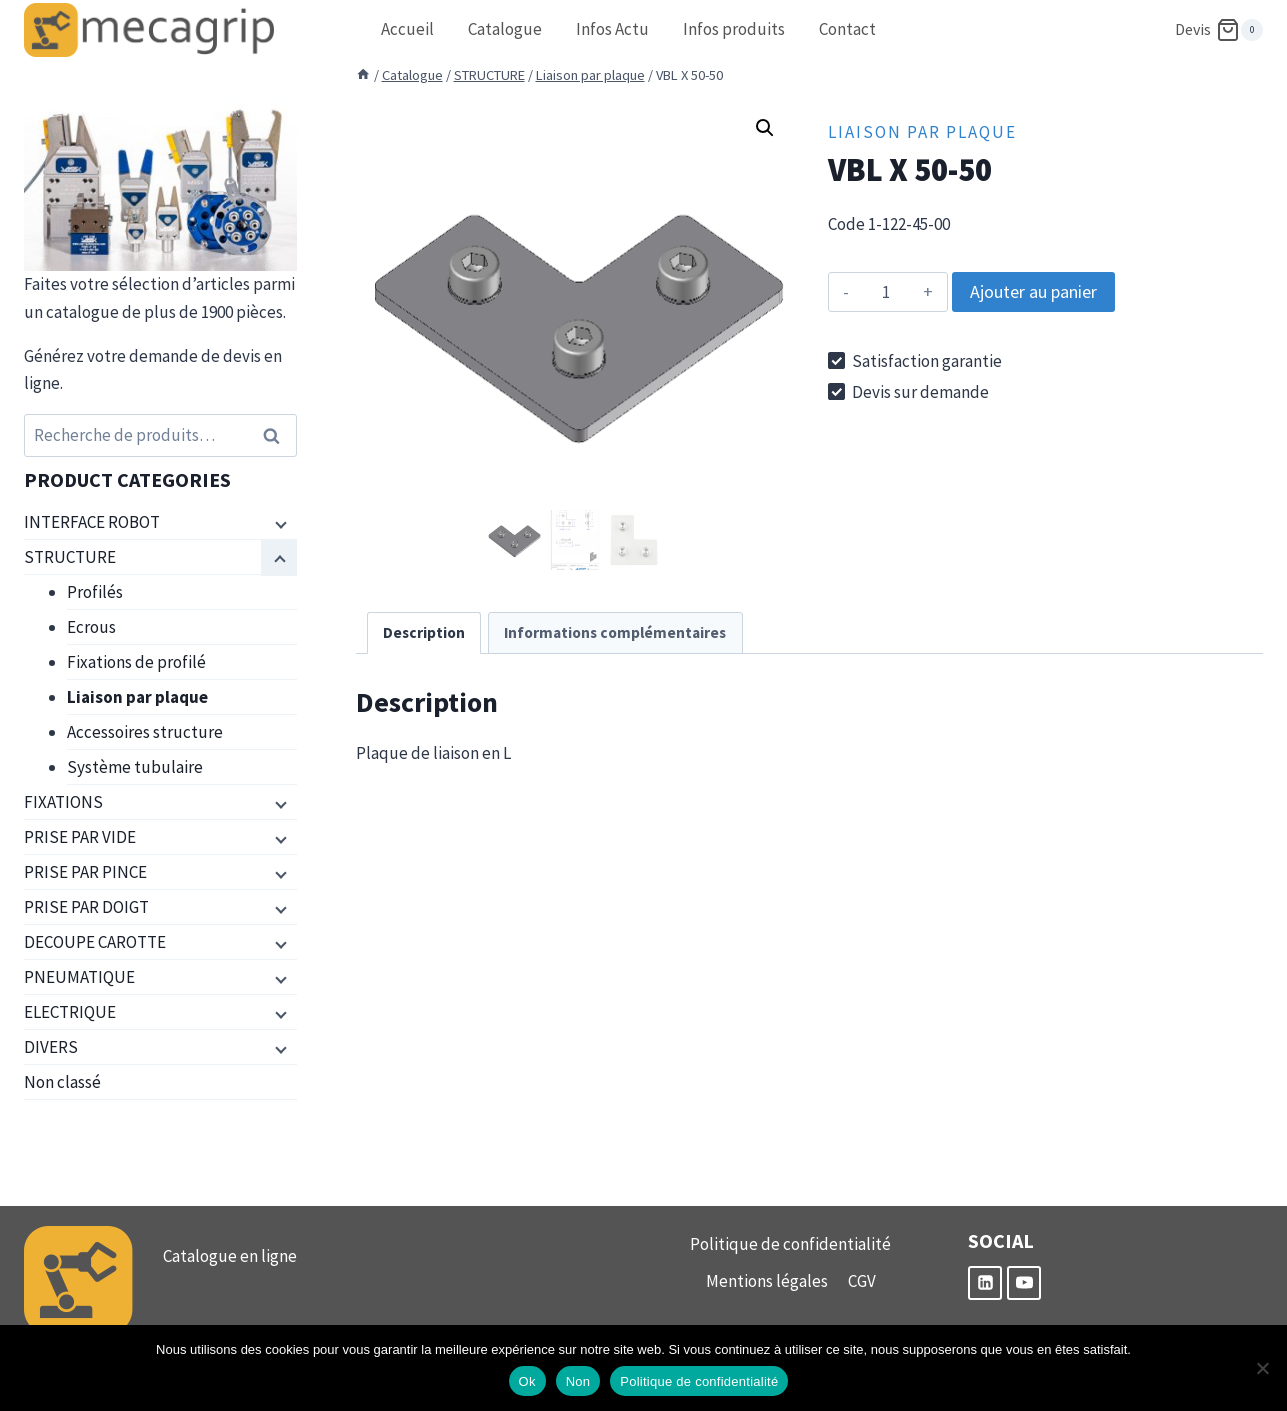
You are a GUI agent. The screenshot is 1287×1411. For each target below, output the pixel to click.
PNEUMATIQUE (79, 977)
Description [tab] (424, 632)
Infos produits (734, 29)
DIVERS (51, 1047)
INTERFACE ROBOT (92, 522)
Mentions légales (767, 1281)
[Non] (1262, 1368)
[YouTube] (1024, 1283)
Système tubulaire (135, 767)
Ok (527, 1381)
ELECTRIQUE (70, 1012)
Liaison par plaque (922, 132)
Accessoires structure (145, 732)
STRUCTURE (70, 557)
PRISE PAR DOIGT (86, 907)
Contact (847, 29)
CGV (862, 1281)
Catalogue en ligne (230, 1256)
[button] (765, 128)
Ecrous (91, 627)
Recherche (278, 435)
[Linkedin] (985, 1283)
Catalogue (505, 29)
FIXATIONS (63, 802)
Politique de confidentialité (790, 1244)
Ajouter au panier (1033, 291)
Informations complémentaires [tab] (615, 632)
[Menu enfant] (279, 523)
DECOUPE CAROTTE (95, 942)
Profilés (95, 592)
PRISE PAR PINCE (85, 872)
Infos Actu (612, 29)
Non (578, 1381)
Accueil (407, 29)
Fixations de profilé (136, 662)
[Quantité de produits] (885, 292)
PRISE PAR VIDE (80, 837)
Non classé (62, 1082)
